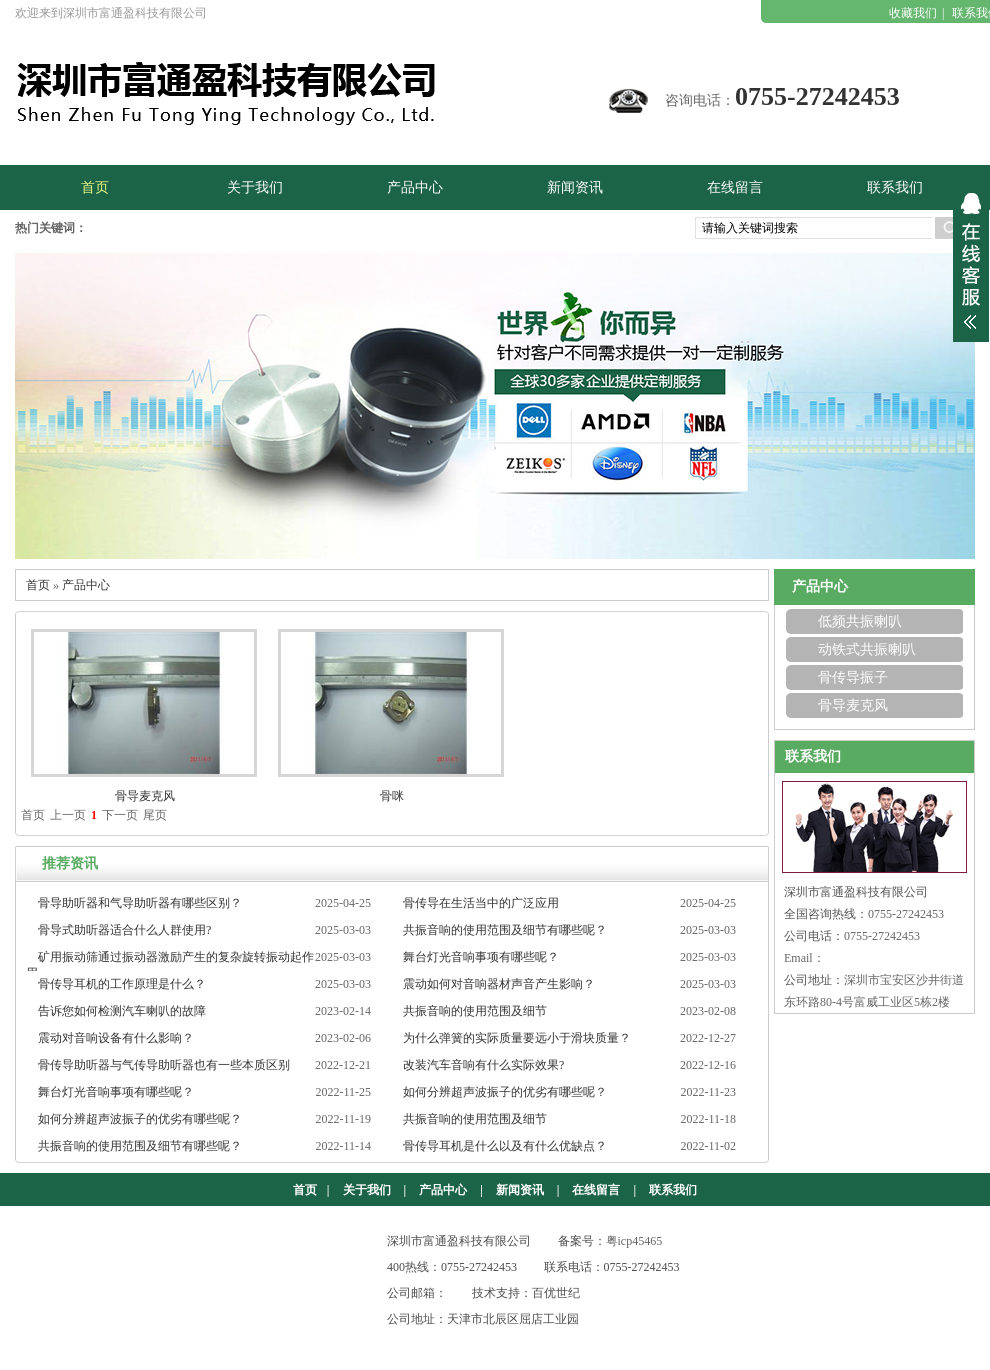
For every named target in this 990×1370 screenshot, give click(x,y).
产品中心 (86, 585)
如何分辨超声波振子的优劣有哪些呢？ (505, 1092)
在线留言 (596, 1190)
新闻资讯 (520, 1190)
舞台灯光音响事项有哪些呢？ (481, 957)
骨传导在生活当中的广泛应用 (481, 903)
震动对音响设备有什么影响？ (116, 1038)
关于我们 (367, 1190)
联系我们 (673, 1190)
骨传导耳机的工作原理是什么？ (122, 984)
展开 (971, 261)
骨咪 (392, 796)
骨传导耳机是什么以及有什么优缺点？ (505, 1146)
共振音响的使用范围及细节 (475, 1011)
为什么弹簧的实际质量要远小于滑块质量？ (517, 1038)
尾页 (155, 815)
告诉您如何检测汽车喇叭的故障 (122, 1011)
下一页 (120, 815)
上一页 (68, 815)
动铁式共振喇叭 (867, 649)
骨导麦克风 (145, 796)
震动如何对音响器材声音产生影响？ (499, 984)
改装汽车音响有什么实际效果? (483, 1065)
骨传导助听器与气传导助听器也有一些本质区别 (164, 1065)
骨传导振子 (853, 677)
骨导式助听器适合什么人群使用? (124, 930)
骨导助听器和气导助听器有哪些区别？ (140, 903)
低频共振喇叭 (860, 621)
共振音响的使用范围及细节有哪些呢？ (505, 930)
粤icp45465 (634, 1241)
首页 (38, 585)
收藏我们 (913, 13)
